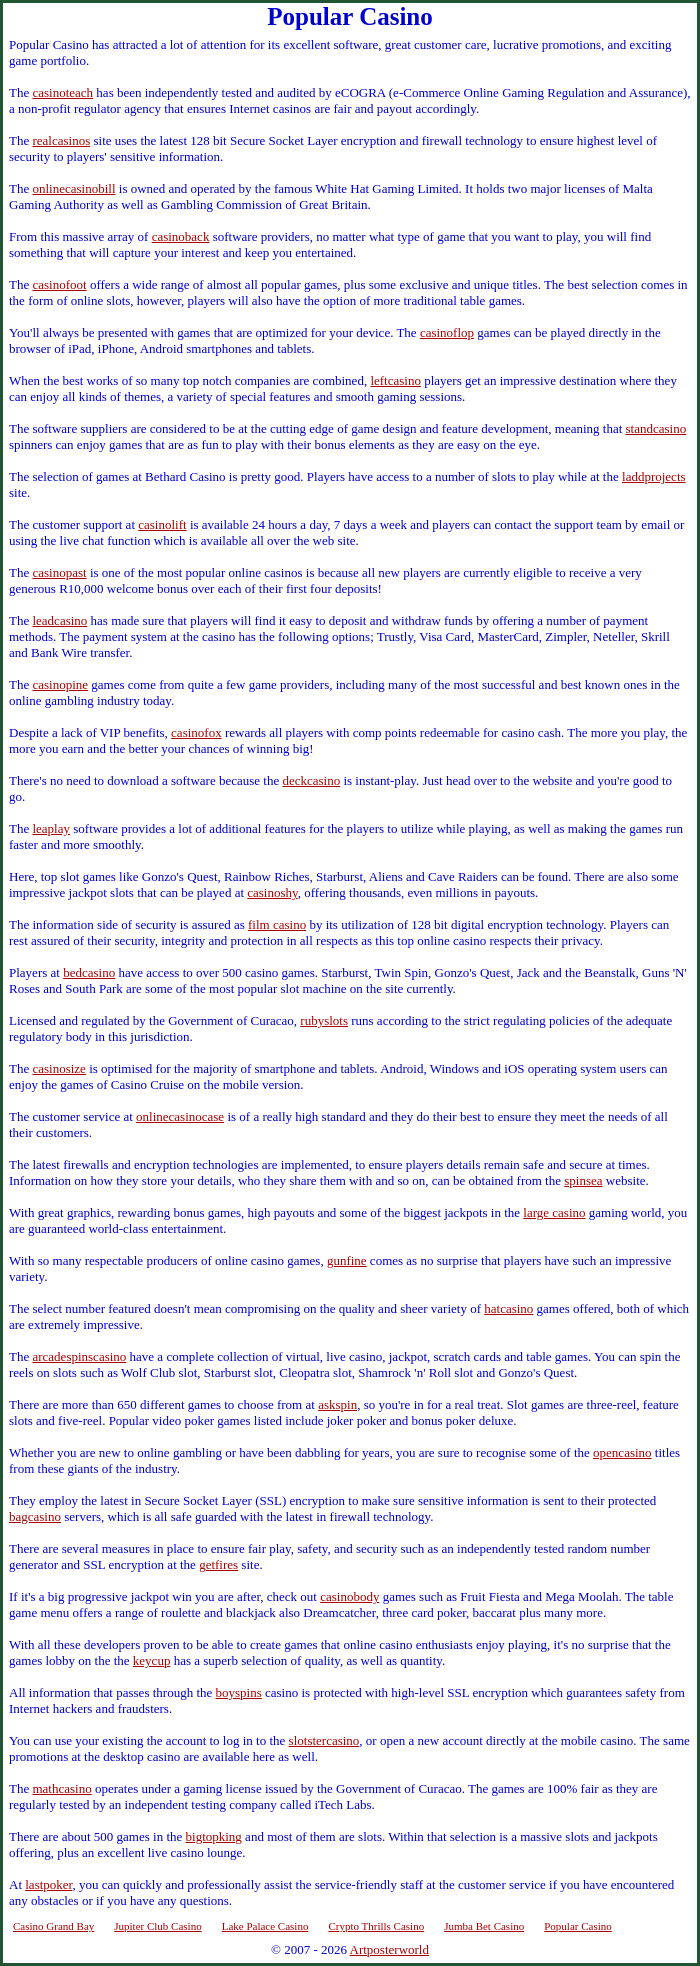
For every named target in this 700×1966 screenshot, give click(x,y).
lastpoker (48, 1884)
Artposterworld (389, 1949)
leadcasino (59, 620)
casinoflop (447, 332)
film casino (277, 924)
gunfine (347, 1260)
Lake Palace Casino (265, 1926)
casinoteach (62, 92)
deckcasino (311, 780)
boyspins (239, 1692)
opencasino (622, 1452)
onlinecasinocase (180, 1116)
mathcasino (61, 1788)
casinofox (196, 732)
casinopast (59, 572)
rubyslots (324, 1020)
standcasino (656, 428)
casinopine (60, 684)
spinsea (583, 1180)
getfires (218, 1564)
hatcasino (508, 1308)
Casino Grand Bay (53, 1926)
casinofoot (59, 284)
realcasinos (61, 140)
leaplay (51, 828)
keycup (152, 1660)
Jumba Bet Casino (484, 1926)
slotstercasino (324, 1740)
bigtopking (214, 1836)
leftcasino (395, 380)
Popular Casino (578, 1926)
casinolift (162, 524)
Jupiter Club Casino (157, 1926)
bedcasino (89, 972)
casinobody (349, 1596)
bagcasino (35, 1516)
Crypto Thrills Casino (376, 1926)
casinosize (58, 1068)
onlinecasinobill (73, 188)
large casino (554, 1212)
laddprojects (654, 476)
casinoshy (272, 892)
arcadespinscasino (79, 1356)
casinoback (181, 236)
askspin (337, 1404)
